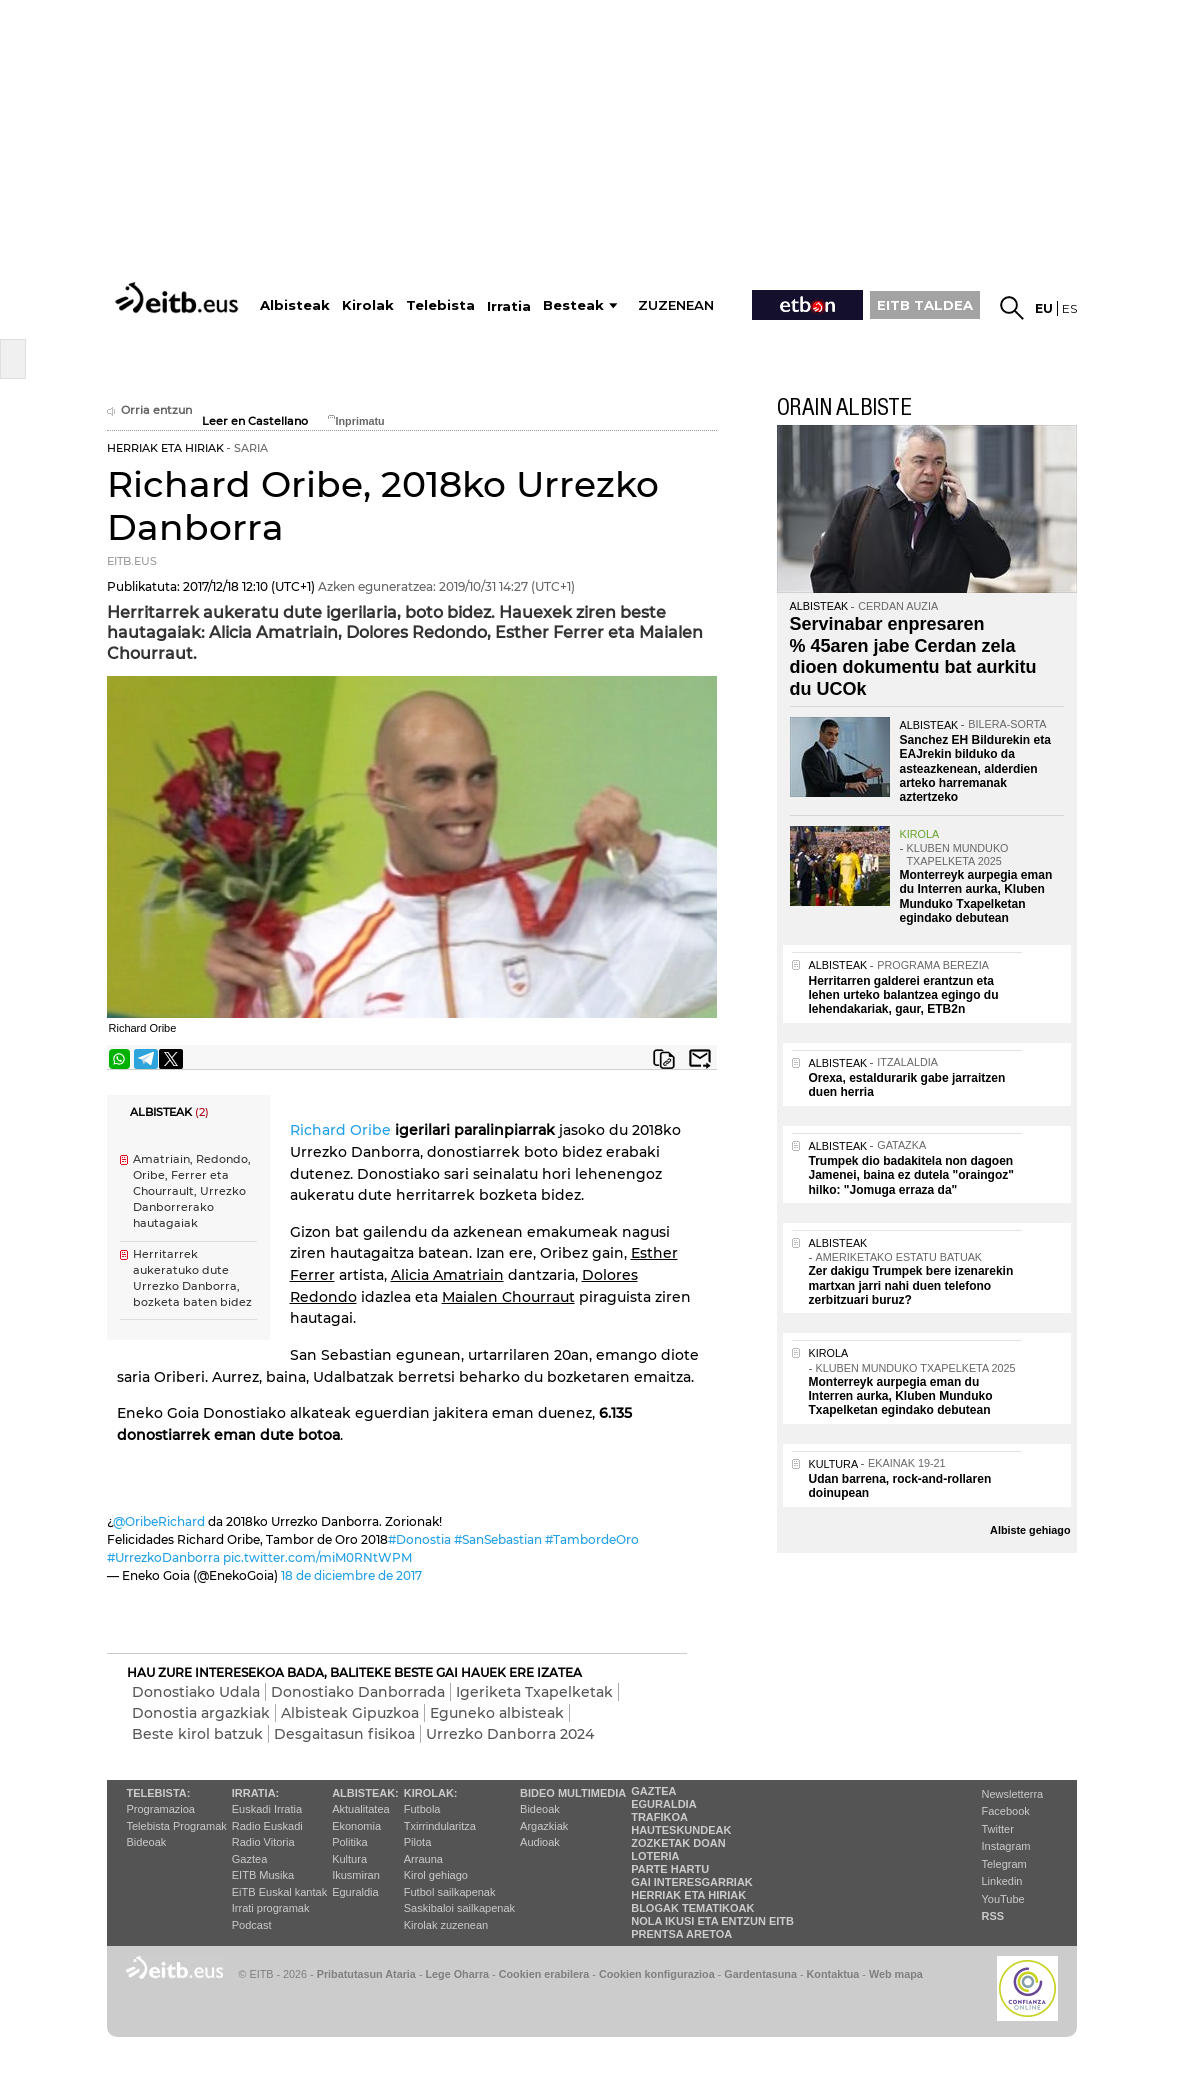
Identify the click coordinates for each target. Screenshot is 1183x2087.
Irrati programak (271, 1908)
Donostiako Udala (196, 1692)
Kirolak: (431, 1793)
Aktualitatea (360, 1809)
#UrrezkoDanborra (163, 1557)
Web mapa (896, 1974)
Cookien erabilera (544, 1974)
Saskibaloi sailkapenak (459, 1908)
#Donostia (419, 1539)
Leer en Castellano (255, 421)
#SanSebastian (498, 1539)
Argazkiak (544, 1826)
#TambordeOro (592, 1539)
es (1069, 308)
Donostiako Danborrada (358, 1692)
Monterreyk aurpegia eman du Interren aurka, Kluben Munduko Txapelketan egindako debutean (976, 896)
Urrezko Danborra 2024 (510, 1734)
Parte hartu (670, 1869)
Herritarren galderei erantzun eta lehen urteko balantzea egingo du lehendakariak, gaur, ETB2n (904, 995)
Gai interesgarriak (692, 1882)
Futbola (422, 1809)
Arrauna (423, 1859)
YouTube (1003, 1899)
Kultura (349, 1859)
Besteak (573, 305)
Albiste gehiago (1030, 1530)
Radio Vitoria (263, 1842)
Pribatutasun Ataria (366, 1974)
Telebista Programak (177, 1826)
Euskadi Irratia (267, 1809)
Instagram (1006, 1846)
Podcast (252, 1925)
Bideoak (147, 1842)
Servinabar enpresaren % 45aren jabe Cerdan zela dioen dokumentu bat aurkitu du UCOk (913, 656)
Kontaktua (833, 1974)
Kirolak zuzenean (446, 1925)
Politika (349, 1842)
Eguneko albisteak (497, 1713)
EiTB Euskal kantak (279, 1892)
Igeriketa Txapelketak (534, 1692)
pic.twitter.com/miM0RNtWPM (317, 1557)
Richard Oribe (340, 1130)
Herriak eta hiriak (688, 1895)
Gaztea (249, 1859)
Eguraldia (355, 1892)
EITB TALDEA (925, 305)
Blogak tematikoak (692, 1908)
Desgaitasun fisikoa (344, 1734)
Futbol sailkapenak (450, 1892)
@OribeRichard (159, 1521)
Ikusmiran (356, 1875)
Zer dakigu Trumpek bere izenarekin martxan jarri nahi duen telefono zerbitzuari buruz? (911, 1285)
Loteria (655, 1856)
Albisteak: (365, 1793)
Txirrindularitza (440, 1826)
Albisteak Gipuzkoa (350, 1713)
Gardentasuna (760, 1974)
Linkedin (1002, 1881)
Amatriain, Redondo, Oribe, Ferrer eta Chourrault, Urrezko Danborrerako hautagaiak (192, 1192)
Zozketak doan (678, 1843)
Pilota (418, 1842)
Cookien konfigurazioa (657, 1974)
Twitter (998, 1829)
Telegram (1004, 1864)
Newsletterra (1013, 1794)
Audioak (540, 1842)
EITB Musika (263, 1875)
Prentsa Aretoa (681, 1934)
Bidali (700, 1059)
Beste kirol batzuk (197, 1734)
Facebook (1006, 1811)
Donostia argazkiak (201, 1713)
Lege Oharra (458, 1974)
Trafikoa (659, 1817)
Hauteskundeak (681, 1830)
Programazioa (161, 1809)
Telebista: (159, 1793)
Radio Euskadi (267, 1826)
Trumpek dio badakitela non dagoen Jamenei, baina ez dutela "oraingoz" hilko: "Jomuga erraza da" (911, 1175)
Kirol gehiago (436, 1875)
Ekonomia (356, 1826)
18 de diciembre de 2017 (351, 1575)
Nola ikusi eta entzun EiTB (712, 1921)
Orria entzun (149, 410)
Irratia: (255, 1793)
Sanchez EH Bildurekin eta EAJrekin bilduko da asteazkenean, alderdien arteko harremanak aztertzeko (975, 769)
